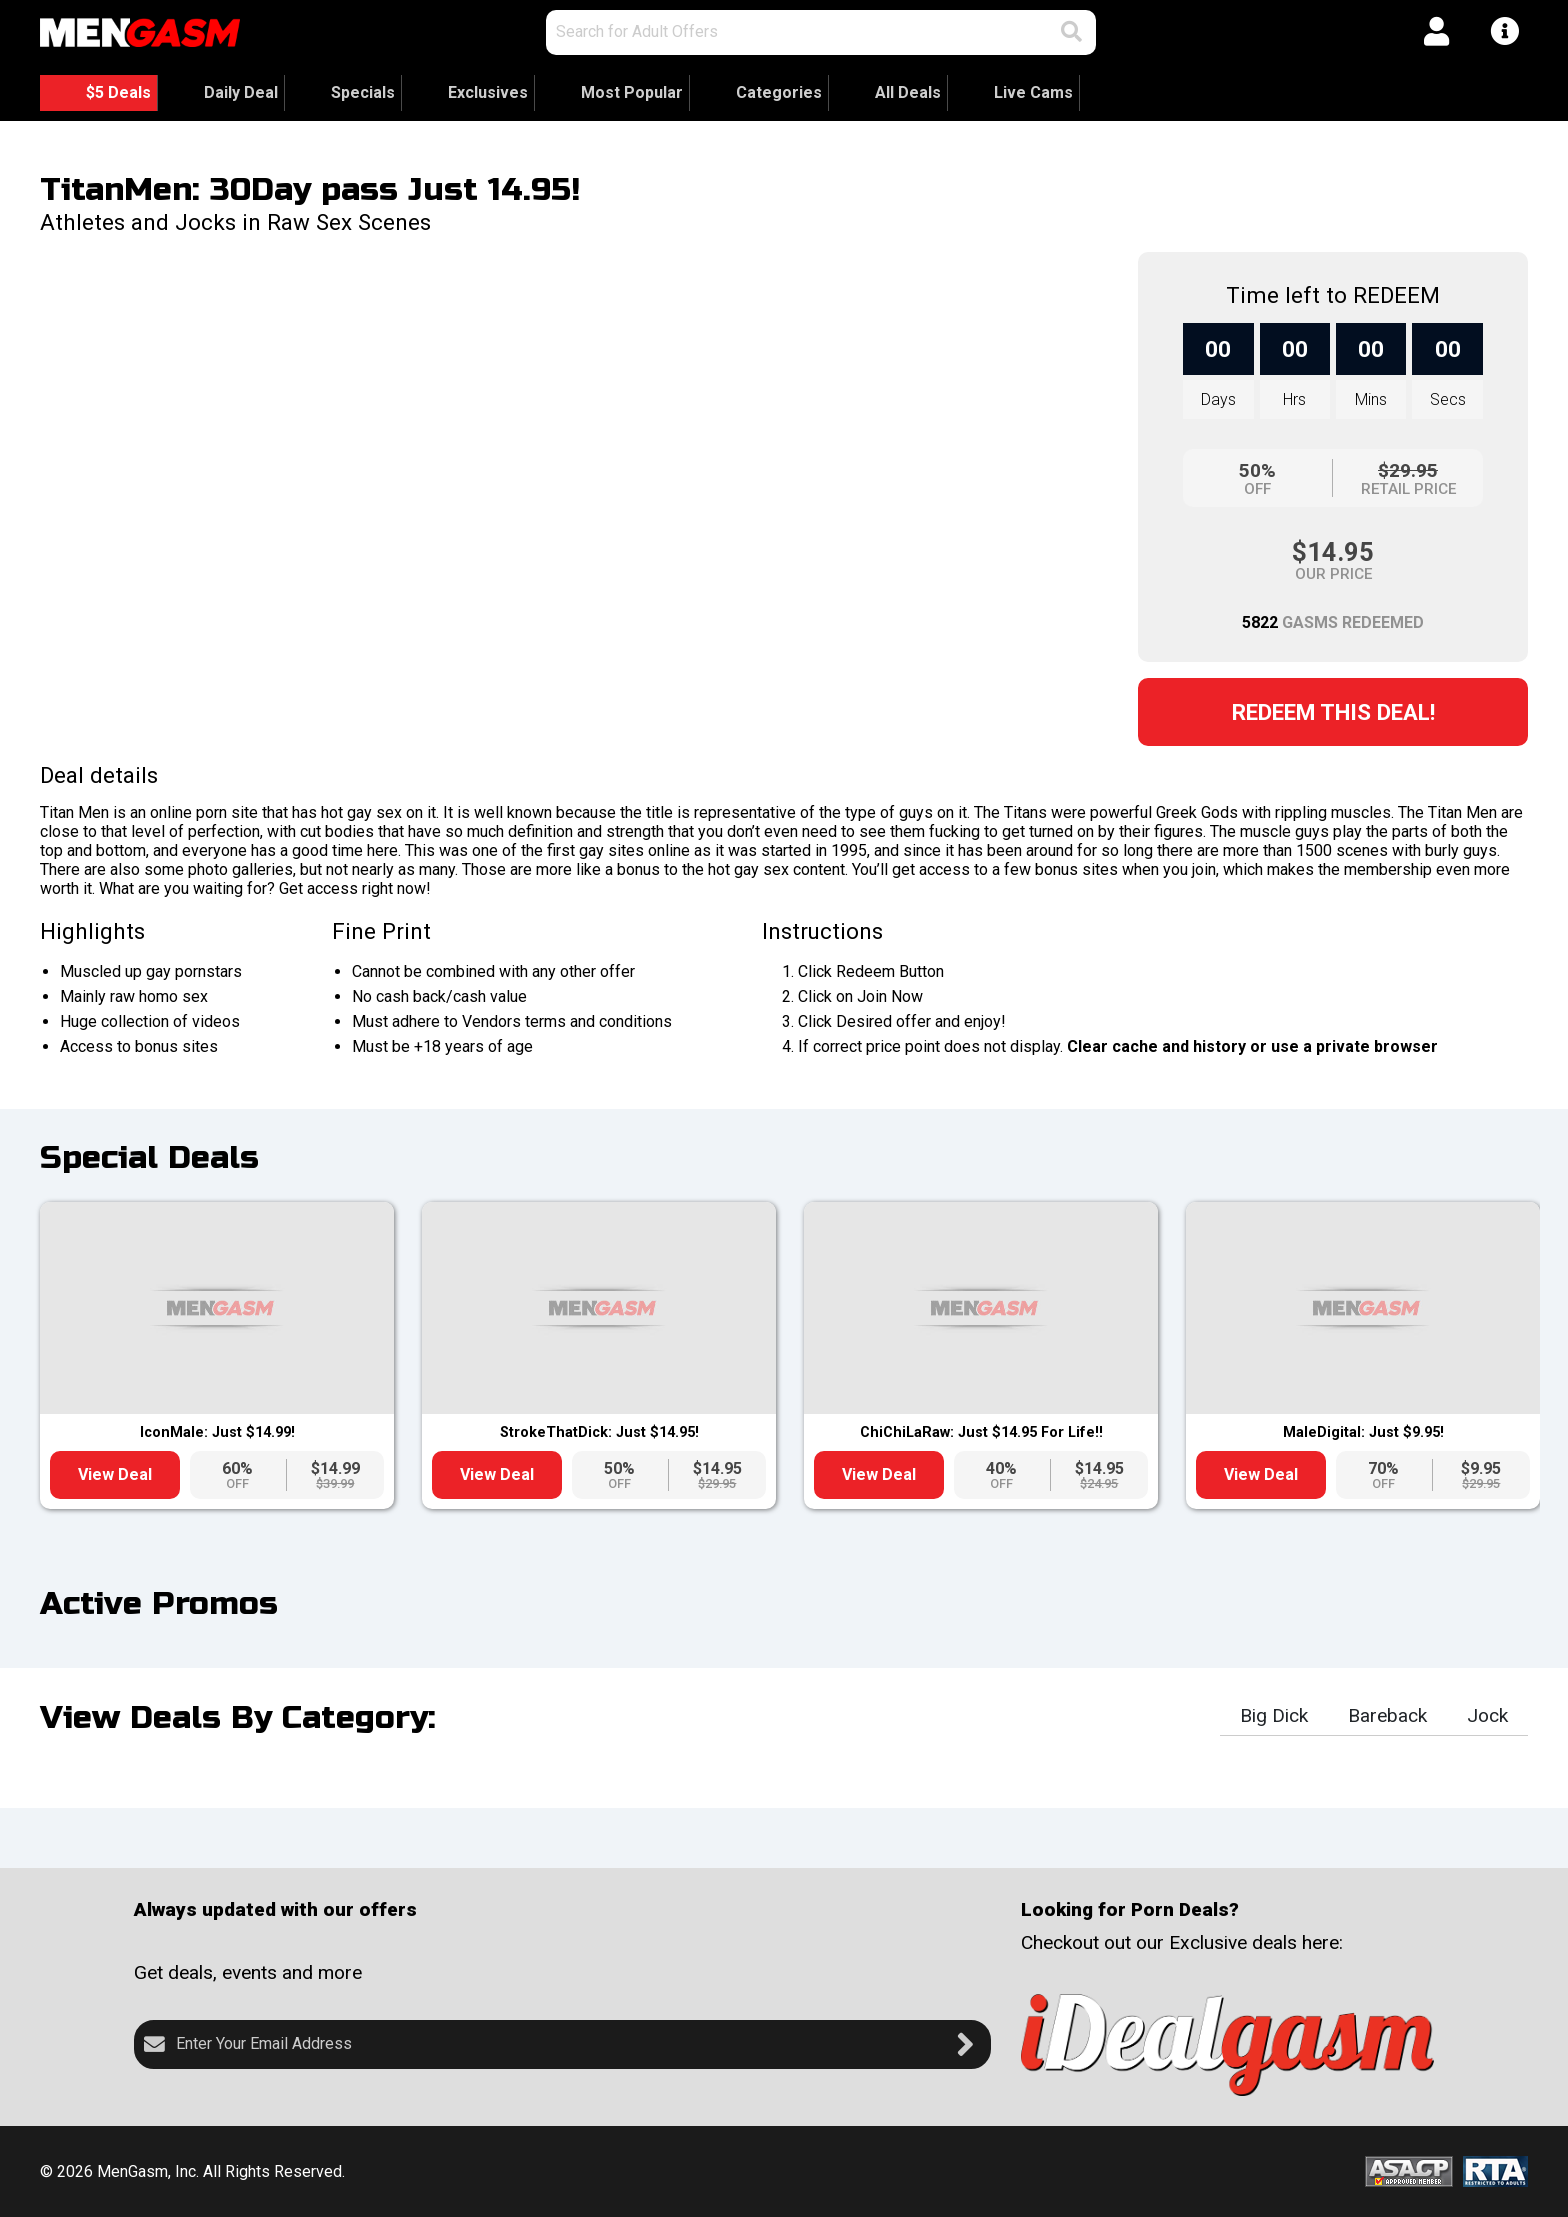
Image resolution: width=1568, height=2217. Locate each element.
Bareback (1387, 1715)
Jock (1487, 1715)
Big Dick (1274, 1715)
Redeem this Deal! (1333, 712)
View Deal (115, 1474)
